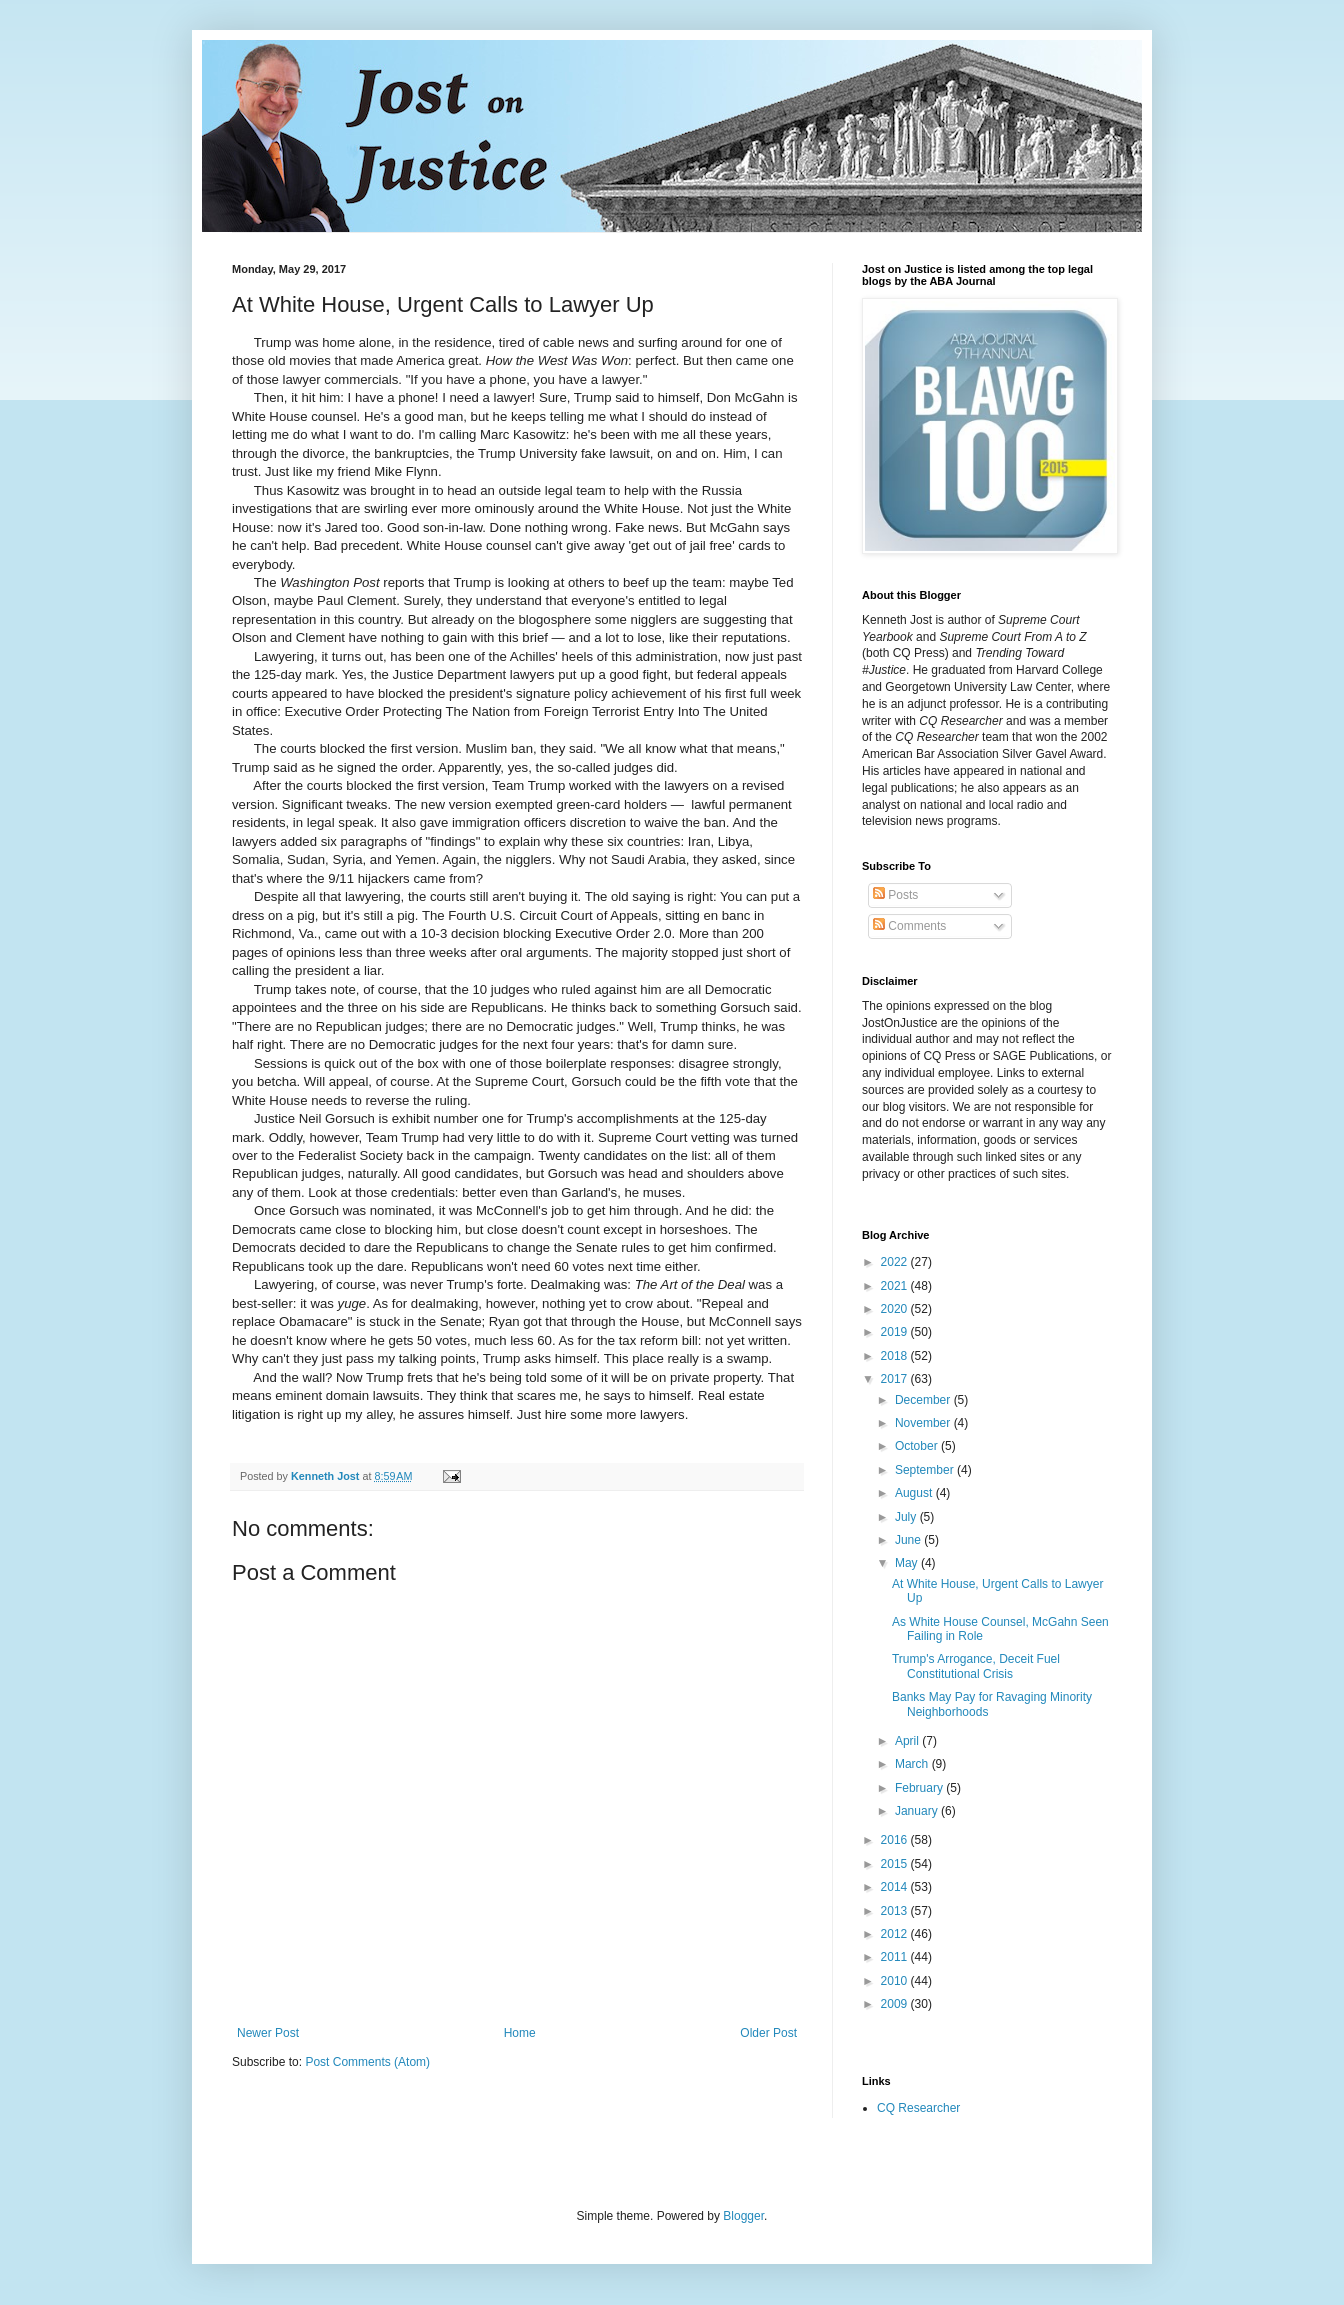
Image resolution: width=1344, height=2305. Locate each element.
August (915, 1493)
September (926, 1470)
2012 (896, 1934)
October (918, 1446)
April (908, 1741)
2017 (896, 1379)
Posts (895, 895)
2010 (896, 1981)
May (908, 1563)
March (913, 1764)
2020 (896, 1309)
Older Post (768, 2033)
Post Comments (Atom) (367, 2062)
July (907, 1517)
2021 (896, 1286)
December (924, 1400)
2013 (896, 1911)
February (920, 1788)
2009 (896, 2004)
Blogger (743, 2216)
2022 (896, 1262)
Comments (909, 926)
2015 (896, 1864)
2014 (896, 1887)
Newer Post (268, 2033)
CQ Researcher (918, 2108)
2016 (896, 1840)
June (909, 1540)
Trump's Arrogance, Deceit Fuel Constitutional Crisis (976, 1666)
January (918, 1811)
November (924, 1423)
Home (520, 2033)
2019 (896, 1332)
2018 (896, 1356)
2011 (896, 1957)
